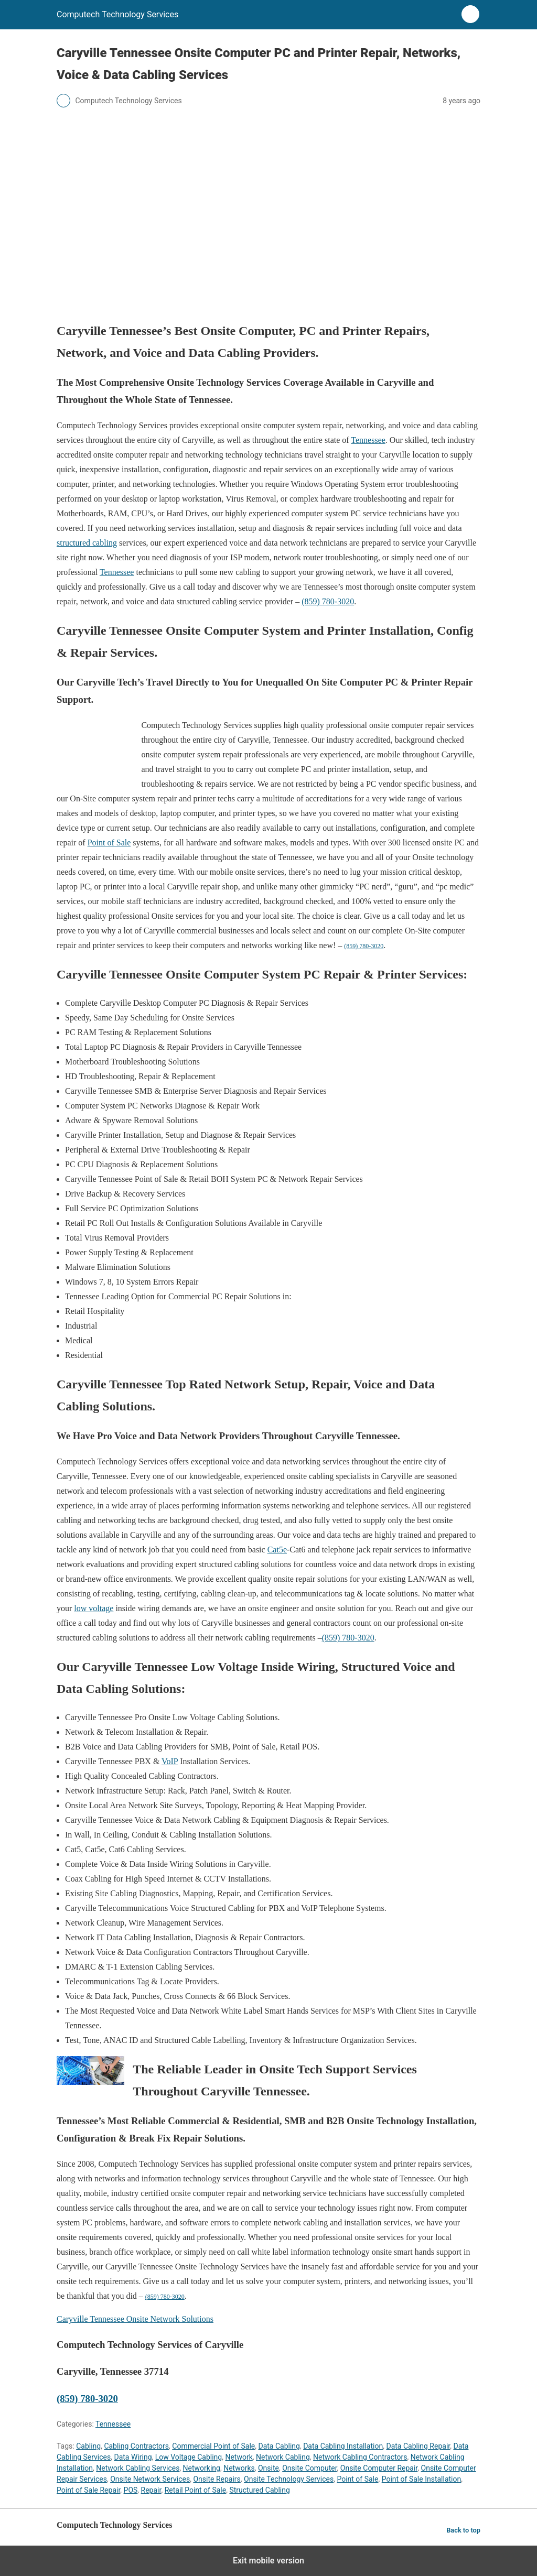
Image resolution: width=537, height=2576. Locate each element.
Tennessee (368, 440)
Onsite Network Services (150, 2479)
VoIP (170, 1761)
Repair (151, 2490)
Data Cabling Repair (418, 2446)
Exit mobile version (268, 2561)
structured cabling (87, 542)
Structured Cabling (259, 2490)
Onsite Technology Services (289, 2479)
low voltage (93, 1608)
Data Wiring (133, 2457)
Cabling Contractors (136, 2446)
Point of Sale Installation (421, 2479)
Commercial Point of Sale (213, 2446)
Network (238, 2457)
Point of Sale (109, 842)
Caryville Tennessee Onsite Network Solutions (135, 2318)
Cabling (88, 2446)
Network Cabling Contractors (360, 2457)
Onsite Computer (309, 2468)
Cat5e (277, 1549)
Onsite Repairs (216, 2479)
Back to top (463, 2530)
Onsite (268, 2468)
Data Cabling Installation (343, 2446)
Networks (239, 2468)
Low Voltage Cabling (188, 2457)
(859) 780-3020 (328, 601)
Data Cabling (278, 2446)
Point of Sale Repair (88, 2490)
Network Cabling (283, 2457)
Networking (201, 2468)
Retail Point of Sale (196, 2490)
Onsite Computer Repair (378, 2468)
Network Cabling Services (137, 2468)
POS (131, 2490)
